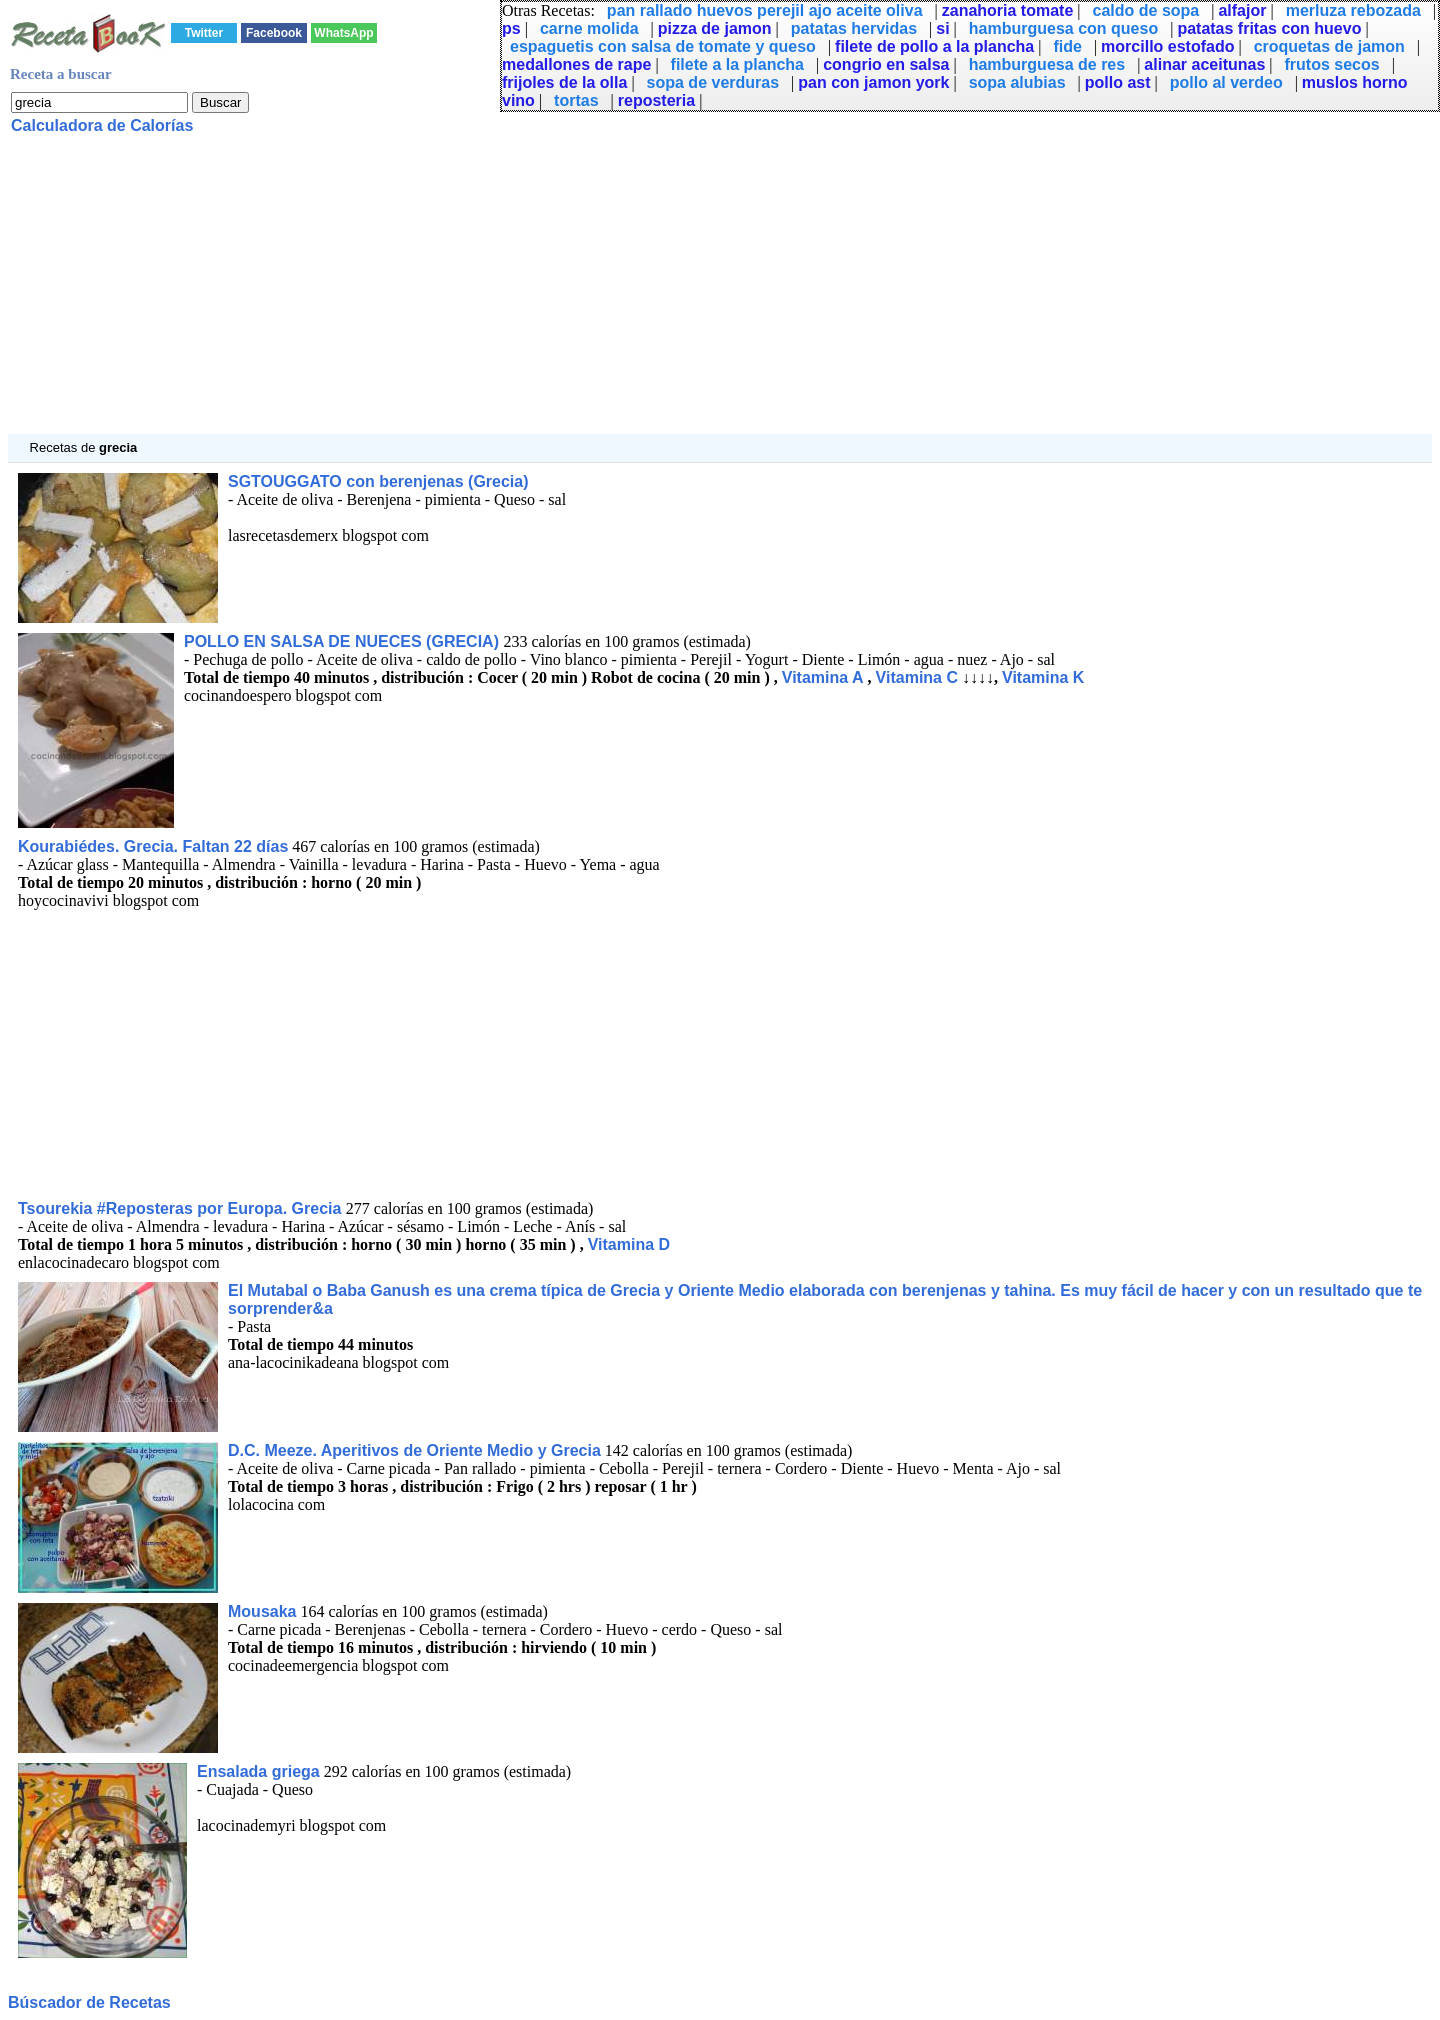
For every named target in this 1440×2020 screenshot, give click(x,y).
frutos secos (1332, 64)
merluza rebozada (1353, 10)
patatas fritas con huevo (1269, 28)
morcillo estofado (1167, 46)
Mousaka (262, 1611)
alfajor (1242, 10)
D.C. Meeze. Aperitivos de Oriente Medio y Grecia (414, 1450)
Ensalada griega (258, 1771)
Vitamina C (917, 677)
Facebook (274, 33)
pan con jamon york (873, 82)
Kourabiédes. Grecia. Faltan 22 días (153, 846)
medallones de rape (576, 64)
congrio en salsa (886, 64)
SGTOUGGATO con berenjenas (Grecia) (378, 481)
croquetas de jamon (1329, 46)
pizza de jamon (715, 28)
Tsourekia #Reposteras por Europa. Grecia (182, 1208)
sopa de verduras (713, 82)
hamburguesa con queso (1063, 28)
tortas (576, 100)
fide (1067, 46)
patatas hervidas (854, 28)
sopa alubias (1017, 82)
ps (511, 28)
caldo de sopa (1146, 10)
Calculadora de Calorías (102, 125)
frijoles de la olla (564, 82)
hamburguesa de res (1047, 64)
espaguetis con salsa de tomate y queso (663, 46)
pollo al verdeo (1226, 82)
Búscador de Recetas (89, 2002)
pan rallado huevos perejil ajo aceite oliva (765, 10)
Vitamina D (629, 1244)
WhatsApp (343, 33)
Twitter (204, 33)
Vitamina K (1043, 677)
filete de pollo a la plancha (934, 46)
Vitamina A (823, 677)
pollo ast (1118, 82)
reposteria (656, 100)
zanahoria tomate (1008, 10)
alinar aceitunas (1204, 64)
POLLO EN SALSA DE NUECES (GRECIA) (343, 641)
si (942, 28)
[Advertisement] (608, 294)
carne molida (589, 28)
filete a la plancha (737, 64)
